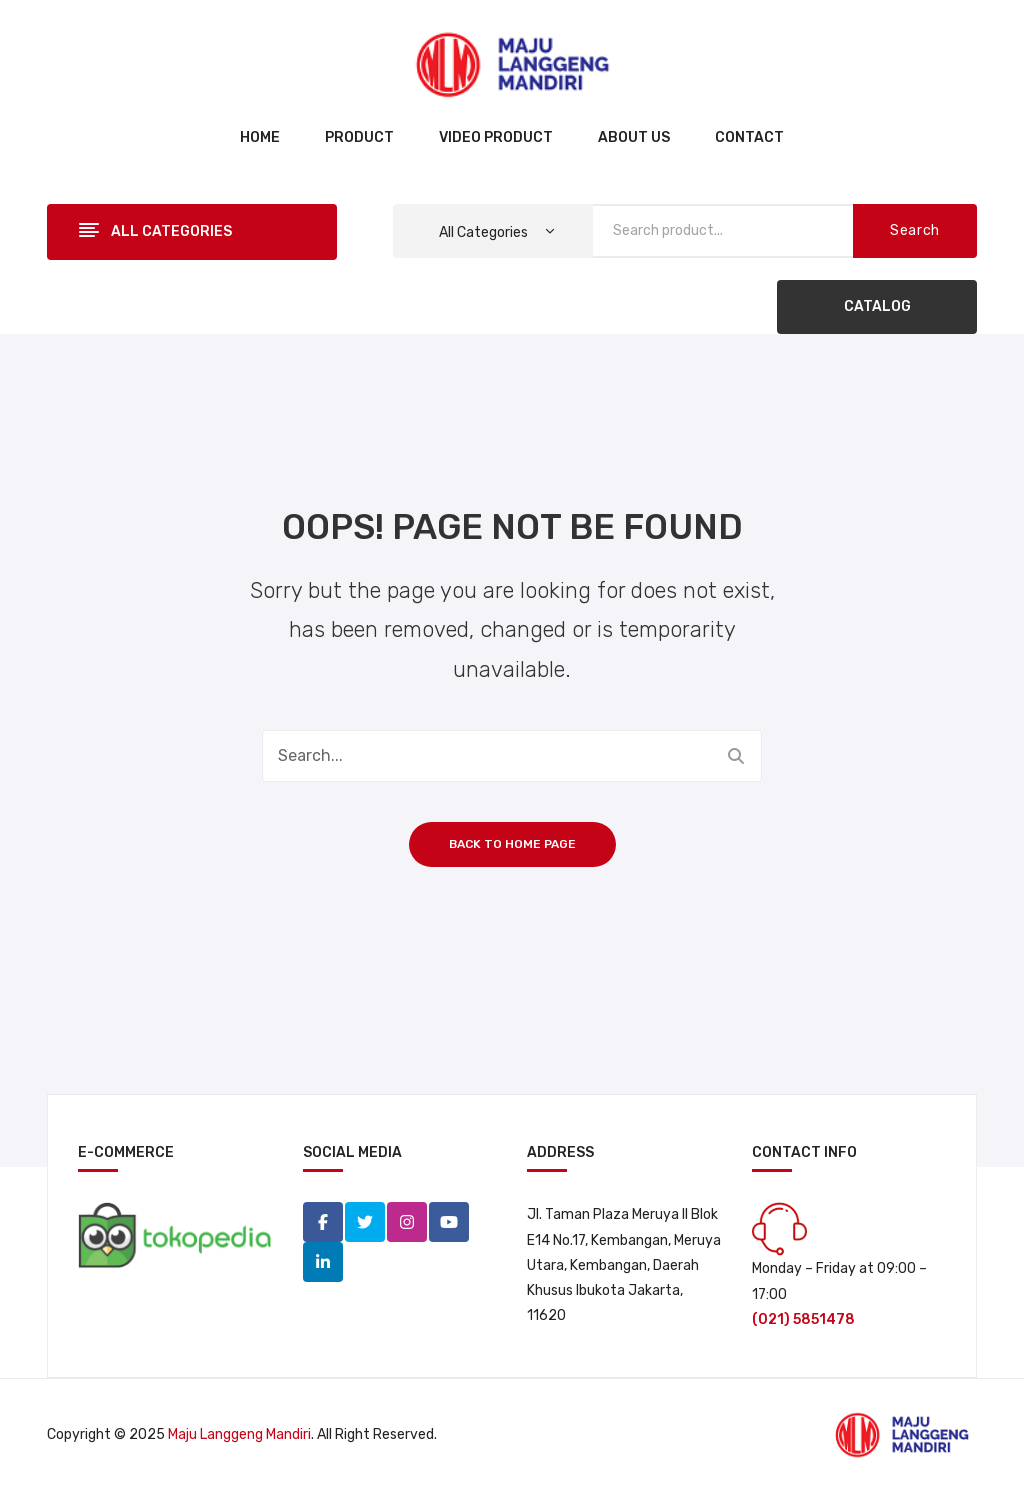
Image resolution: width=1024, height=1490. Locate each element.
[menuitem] (260, 139)
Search (915, 230)
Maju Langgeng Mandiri (239, 1434)
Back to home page (512, 844)
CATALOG (877, 306)
